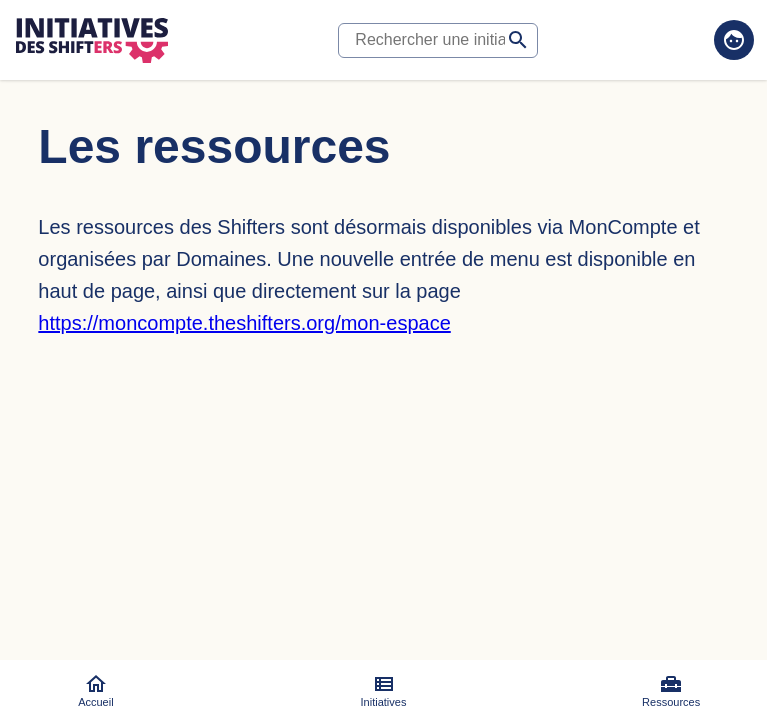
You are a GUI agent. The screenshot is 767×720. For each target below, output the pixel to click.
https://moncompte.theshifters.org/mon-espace (244, 323)
